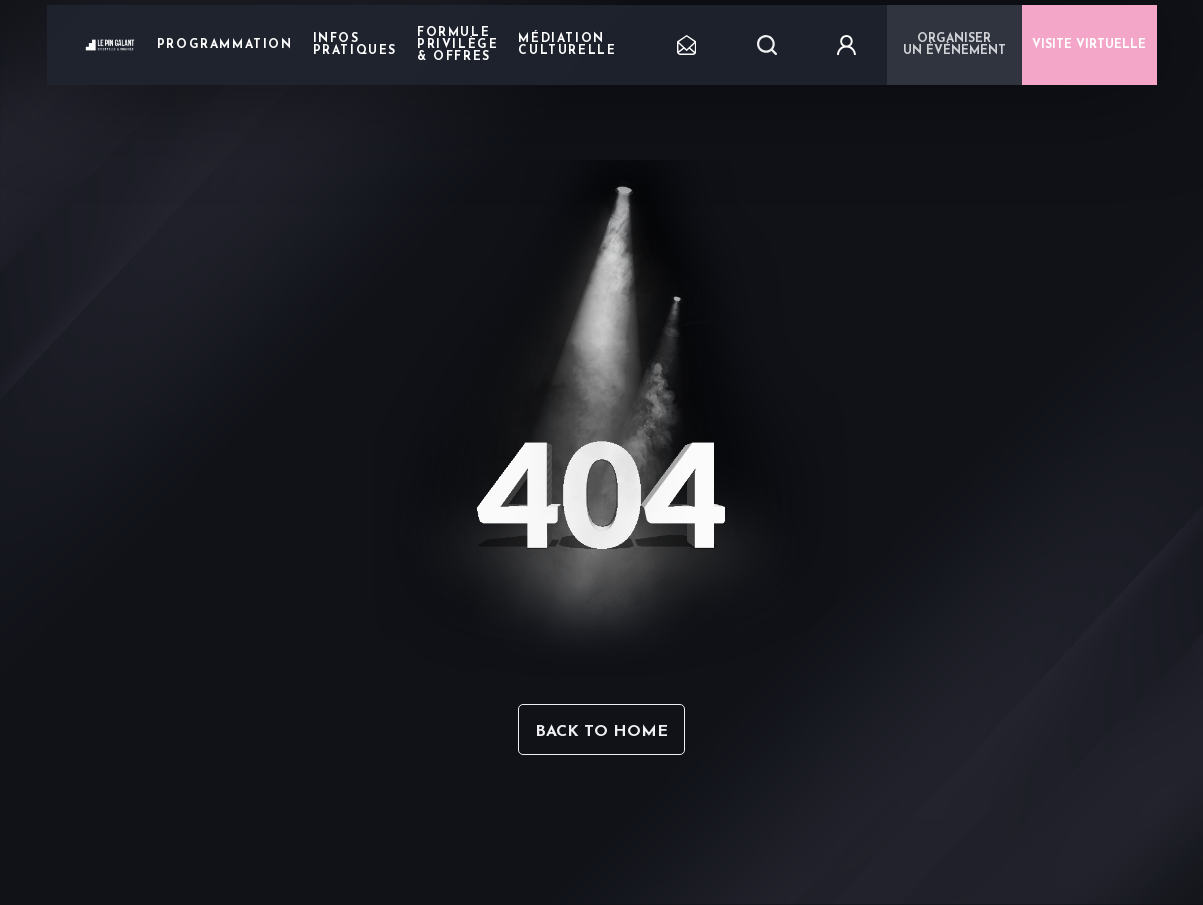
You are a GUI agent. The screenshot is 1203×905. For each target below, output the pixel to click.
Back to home (601, 732)
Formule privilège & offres (457, 45)
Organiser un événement (954, 45)
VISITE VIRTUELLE (1089, 45)
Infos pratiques (355, 45)
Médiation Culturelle (567, 45)
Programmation (225, 45)
